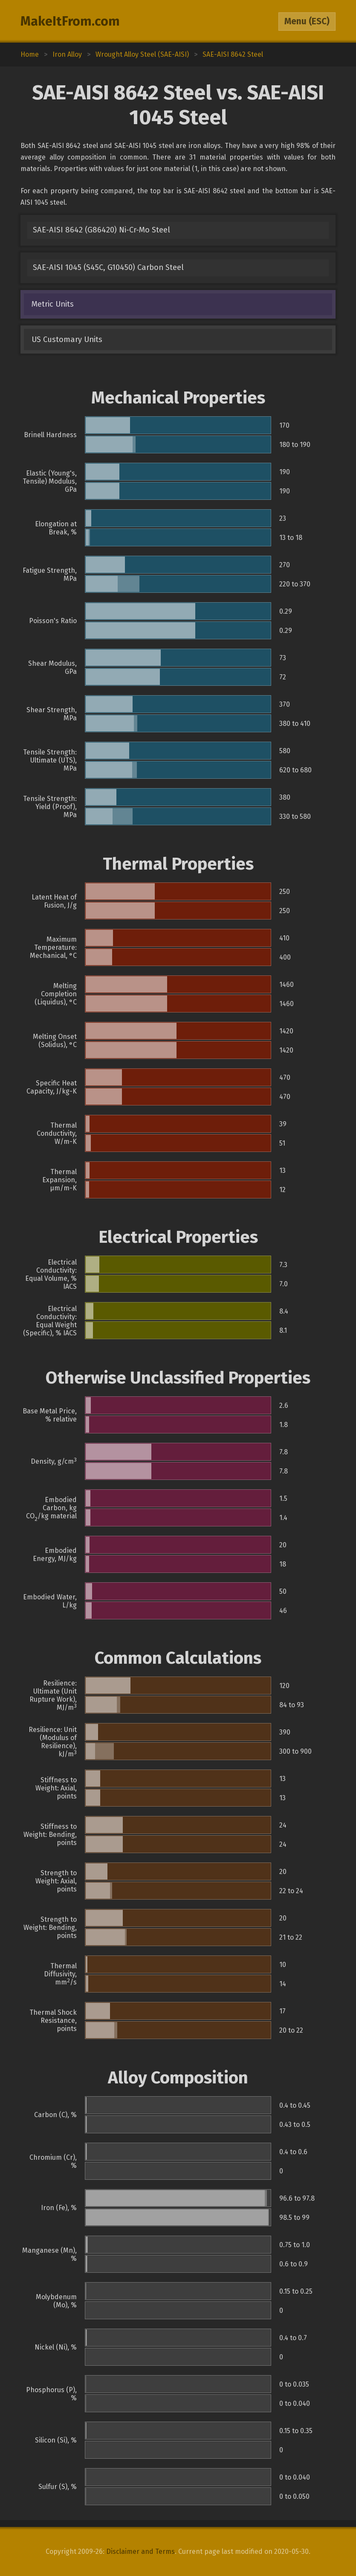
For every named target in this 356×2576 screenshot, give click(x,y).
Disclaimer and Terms (140, 2551)
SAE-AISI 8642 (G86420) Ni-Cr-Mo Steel (101, 230)
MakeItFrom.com (70, 21)
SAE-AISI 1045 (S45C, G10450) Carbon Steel (108, 267)
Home (29, 54)
